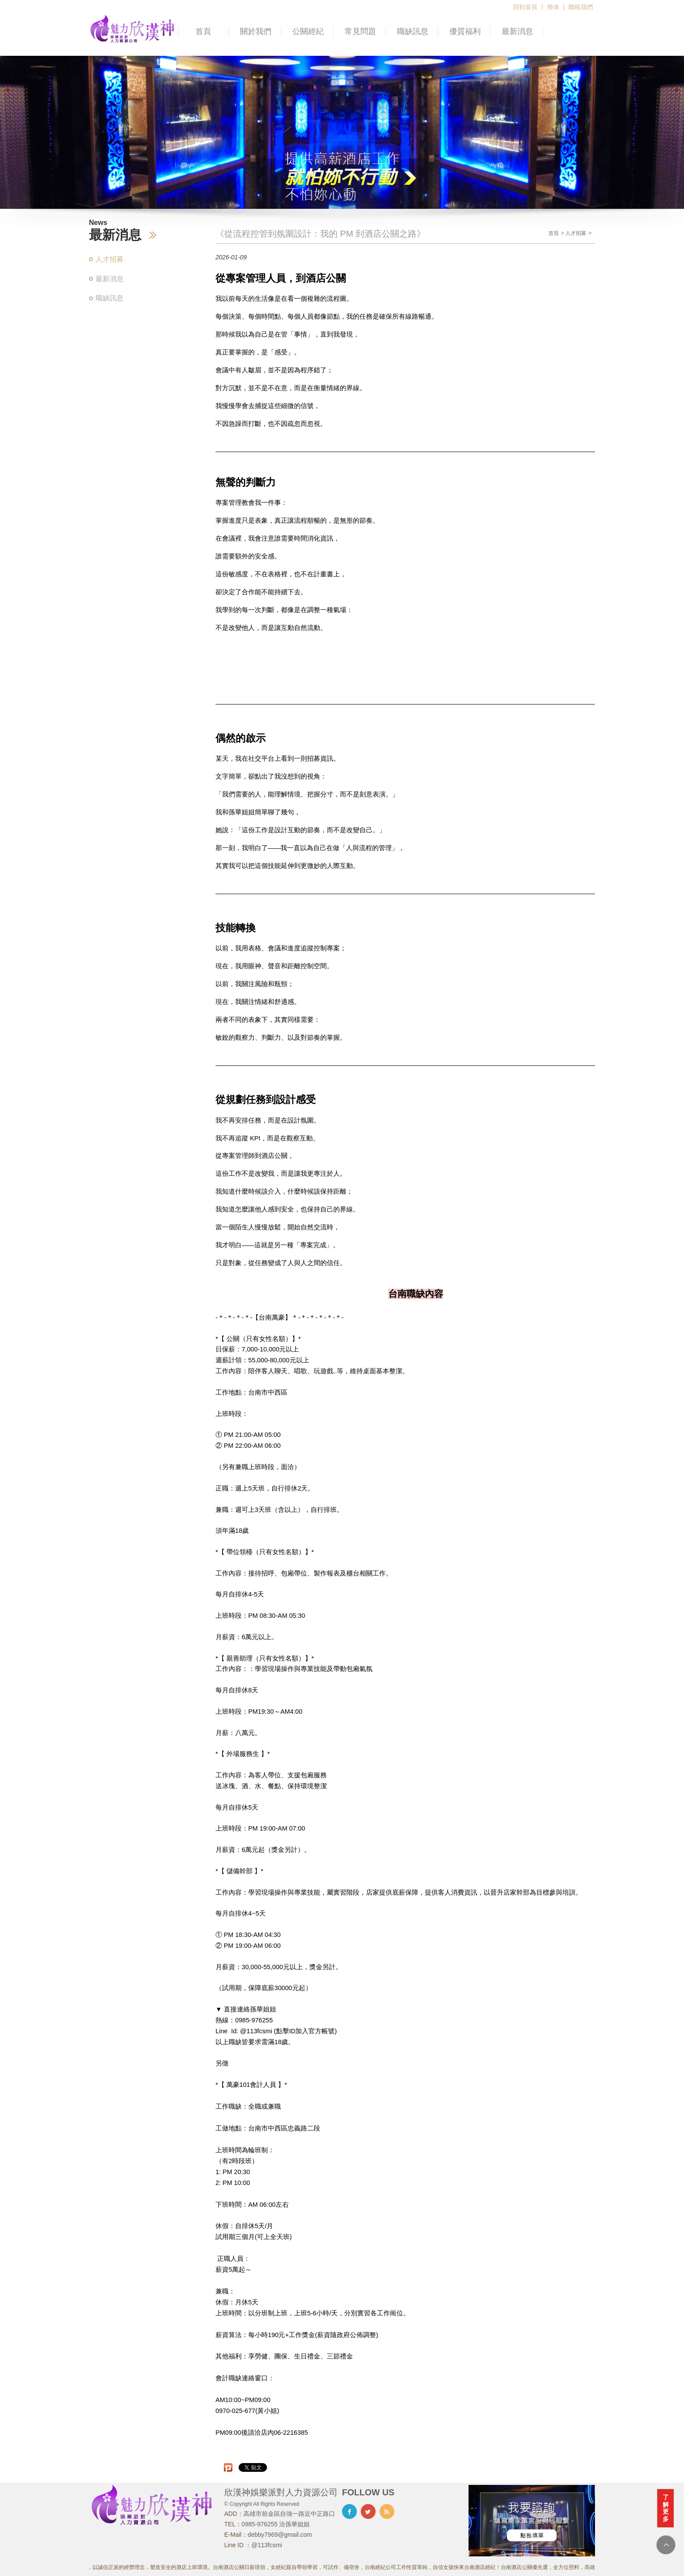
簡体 (553, 6)
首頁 (203, 31)
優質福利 (465, 31)
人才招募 (109, 259)
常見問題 (360, 31)
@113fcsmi (266, 2545)
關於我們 (255, 31)
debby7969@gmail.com (280, 2534)
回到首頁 (525, 6)
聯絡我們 (580, 6)
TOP (666, 2544)
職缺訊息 (412, 31)
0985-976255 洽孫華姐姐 (276, 2524)
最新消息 (517, 31)
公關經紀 (308, 31)
